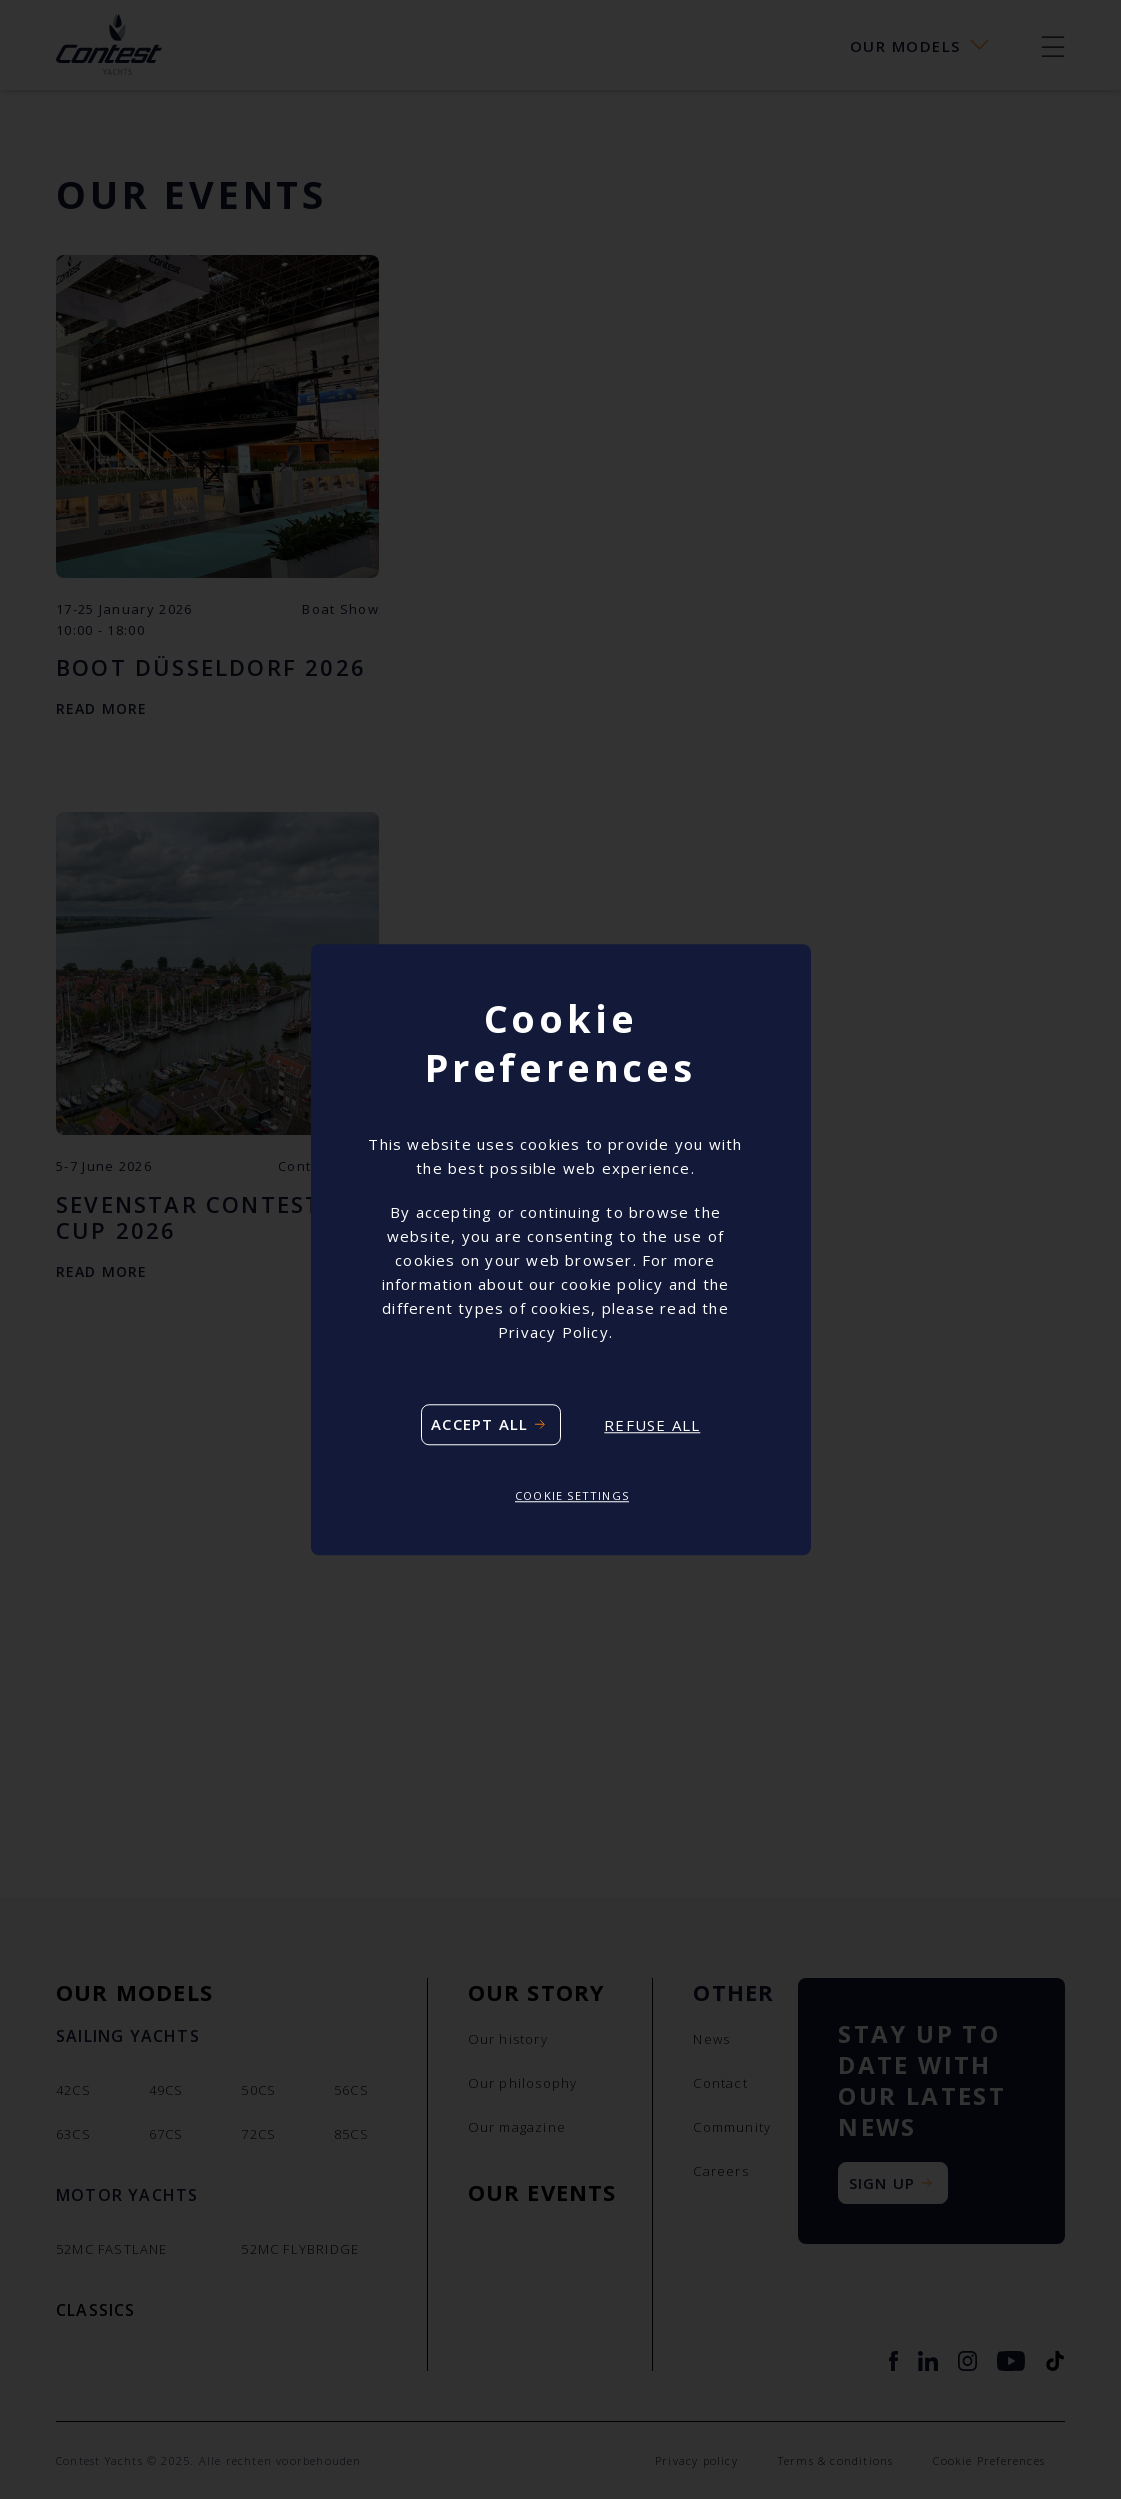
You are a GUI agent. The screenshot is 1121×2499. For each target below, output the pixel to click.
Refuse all (652, 1425)
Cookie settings (572, 1496)
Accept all (479, 1425)
